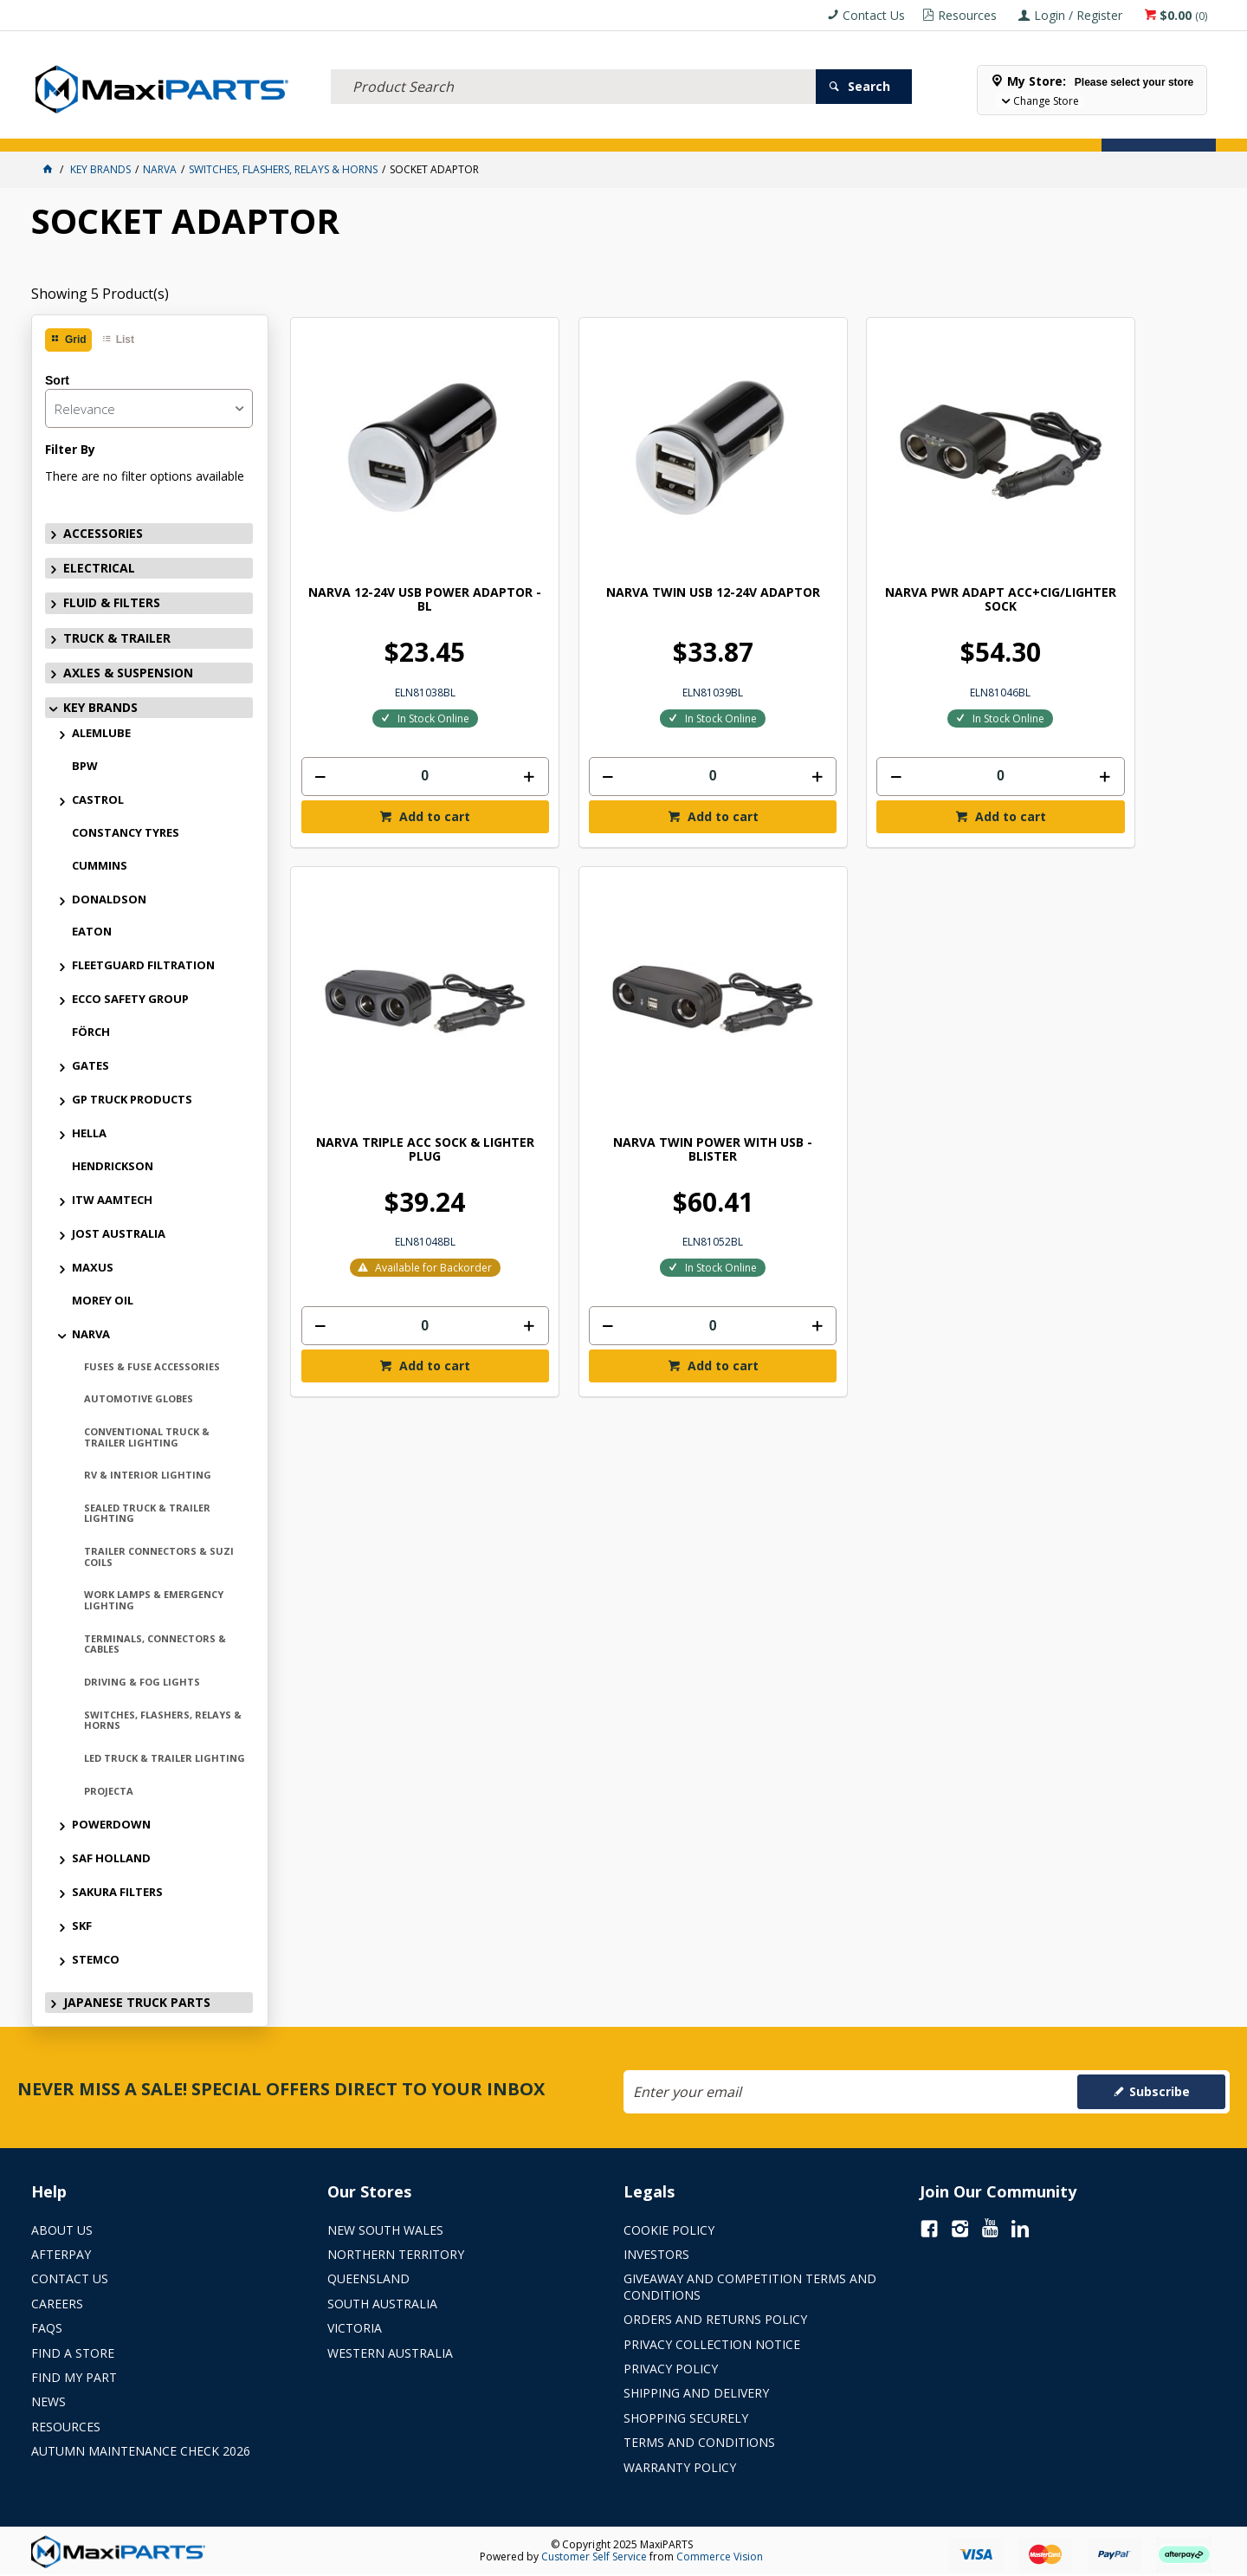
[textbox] (573, 65)
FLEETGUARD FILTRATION (143, 965)
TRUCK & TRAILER (364, 127)
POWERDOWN (111, 1824)
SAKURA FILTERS (117, 1892)
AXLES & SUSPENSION (485, 127)
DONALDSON (109, 899)
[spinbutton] (397, 717)
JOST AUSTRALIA (118, 1233)
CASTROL (98, 799)
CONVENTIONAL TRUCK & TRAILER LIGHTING (147, 1437)
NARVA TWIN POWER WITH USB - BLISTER (398, 1037)
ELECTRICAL (162, 127)
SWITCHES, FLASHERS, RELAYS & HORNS (163, 1720)
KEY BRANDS (593, 127)
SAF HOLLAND (111, 1858)
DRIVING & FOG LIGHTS (142, 1681)
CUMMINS (99, 865)
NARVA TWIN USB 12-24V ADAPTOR (631, 541)
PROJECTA (108, 1790)
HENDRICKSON (112, 1166)
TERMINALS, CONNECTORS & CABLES (155, 1644)
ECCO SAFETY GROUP (130, 998)
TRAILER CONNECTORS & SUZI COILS (159, 1556)
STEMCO (96, 1959)
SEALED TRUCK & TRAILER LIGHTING (147, 1513)
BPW (85, 765)
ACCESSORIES (76, 127)
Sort (57, 380)
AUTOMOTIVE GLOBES (138, 1398)
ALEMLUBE (101, 733)
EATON (92, 931)
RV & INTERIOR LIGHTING (147, 1474)
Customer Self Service (594, 2556)
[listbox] (149, 408)
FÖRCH (91, 1031)
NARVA (91, 1334)
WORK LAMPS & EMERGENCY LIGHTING (153, 1600)
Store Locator (758, 127)
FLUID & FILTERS (255, 127)
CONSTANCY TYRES (125, 832)
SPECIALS (670, 127)
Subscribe (1159, 2091)
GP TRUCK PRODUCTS (132, 1099)
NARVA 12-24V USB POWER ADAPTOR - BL (398, 541)
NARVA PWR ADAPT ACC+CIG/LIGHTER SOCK (865, 541)
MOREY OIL (102, 1300)
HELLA (89, 1133)
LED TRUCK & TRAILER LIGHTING (164, 1757)
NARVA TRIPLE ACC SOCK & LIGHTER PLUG (1098, 541)
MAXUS (92, 1267)
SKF (82, 1925)
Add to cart (406, 757)
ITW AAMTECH (112, 1199)
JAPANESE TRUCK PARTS (136, 2002)
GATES (90, 1065)
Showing (100, 293)
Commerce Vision (719, 2556)
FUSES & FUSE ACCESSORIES (152, 1366)
